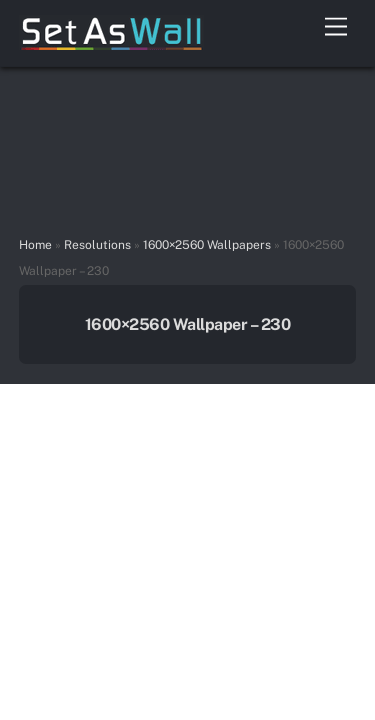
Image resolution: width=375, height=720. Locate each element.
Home (35, 245)
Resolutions (97, 245)
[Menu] (336, 27)
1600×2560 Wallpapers (207, 245)
